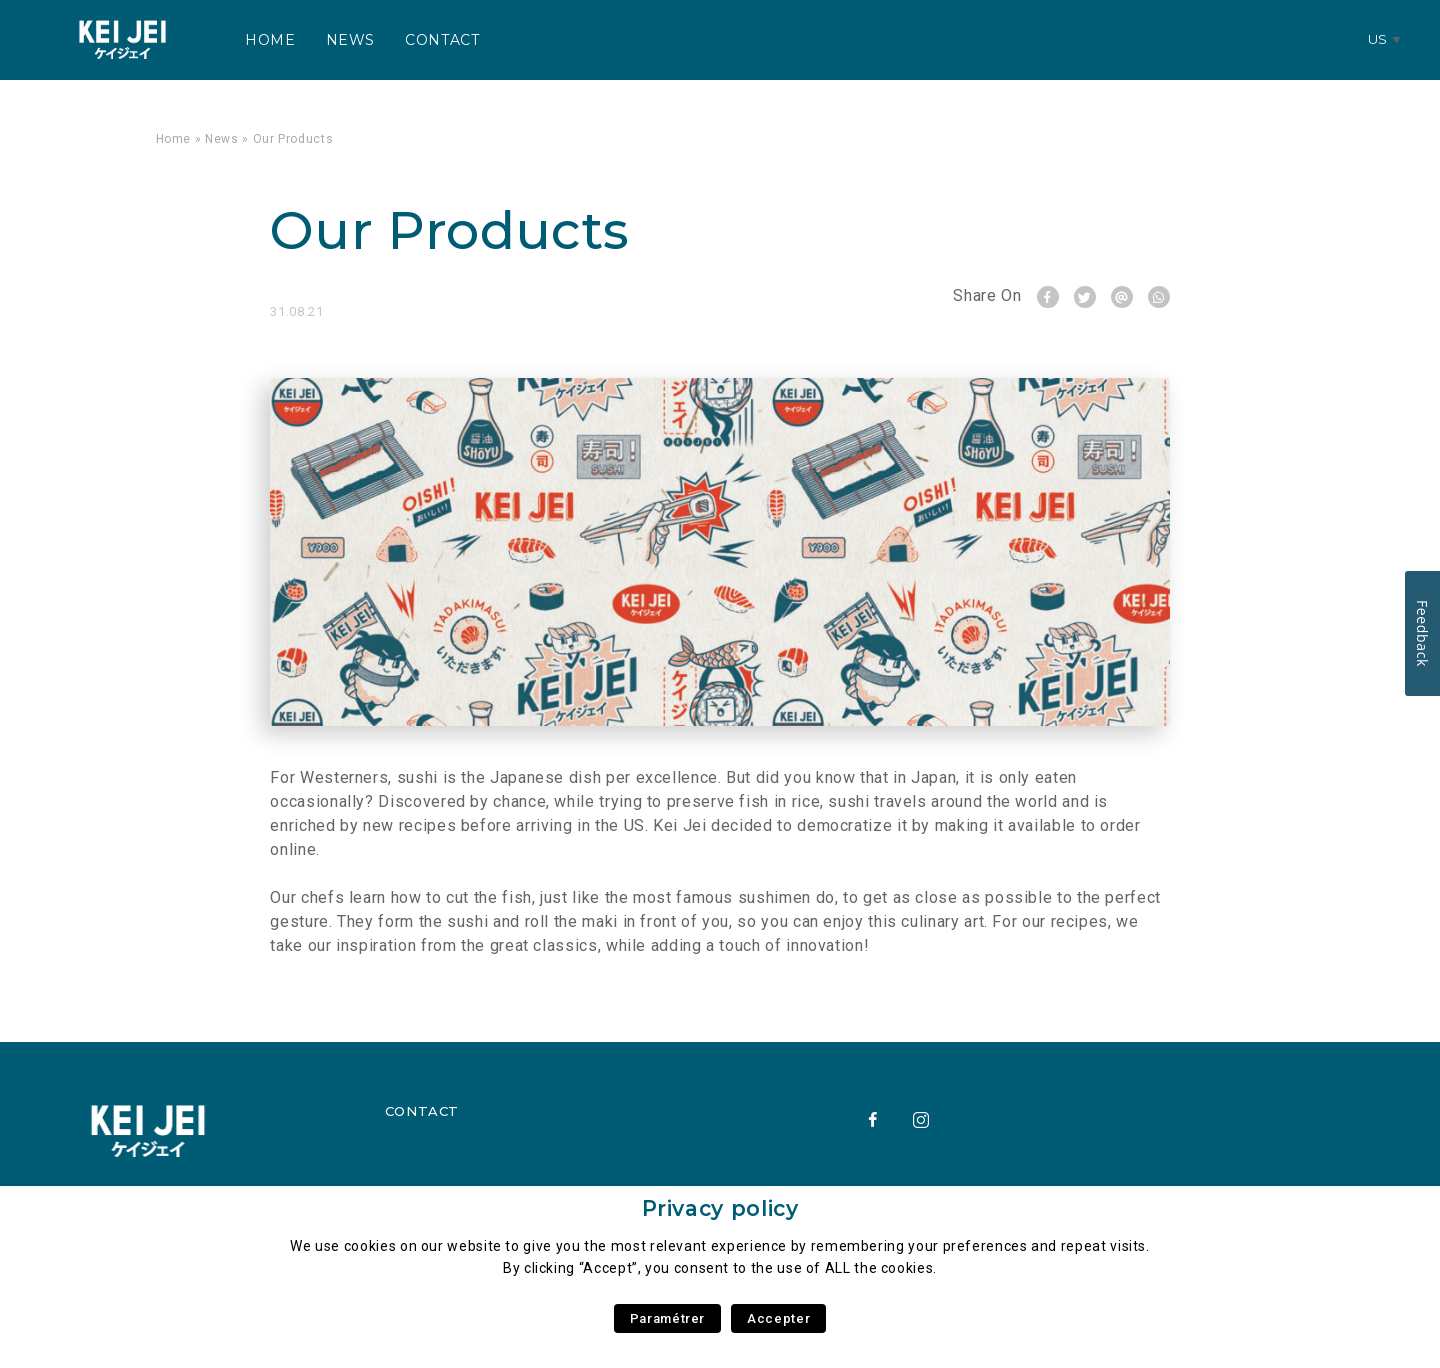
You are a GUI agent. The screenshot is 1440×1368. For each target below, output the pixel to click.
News (351, 40)
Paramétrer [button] (667, 1318)
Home (270, 40)
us (1378, 39)
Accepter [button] (778, 1318)
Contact (442, 40)
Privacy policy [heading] (720, 1208)
